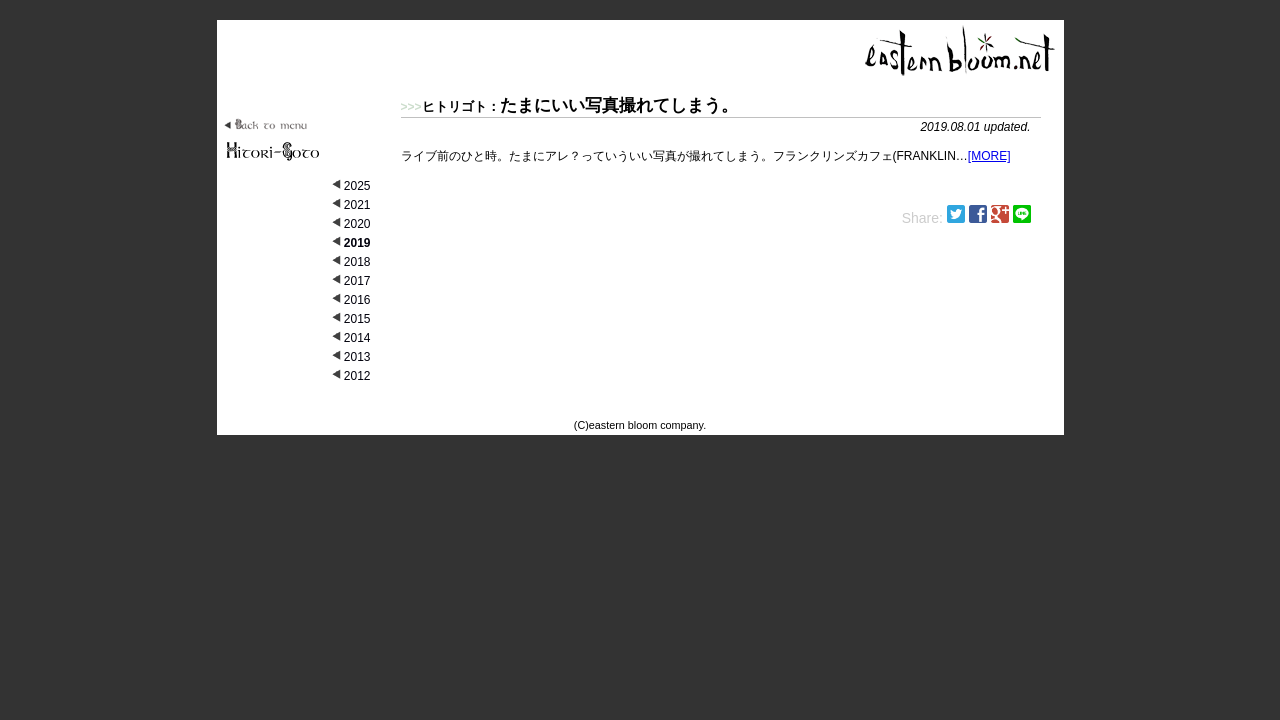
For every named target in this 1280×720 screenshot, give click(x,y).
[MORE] (989, 156)
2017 (357, 281)
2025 (357, 186)
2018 (357, 262)
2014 (357, 338)
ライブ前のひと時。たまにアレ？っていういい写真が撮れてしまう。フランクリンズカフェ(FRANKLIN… (721, 128)
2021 (357, 205)
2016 (357, 300)
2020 (357, 224)
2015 (357, 319)
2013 (357, 357)
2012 (357, 376)
